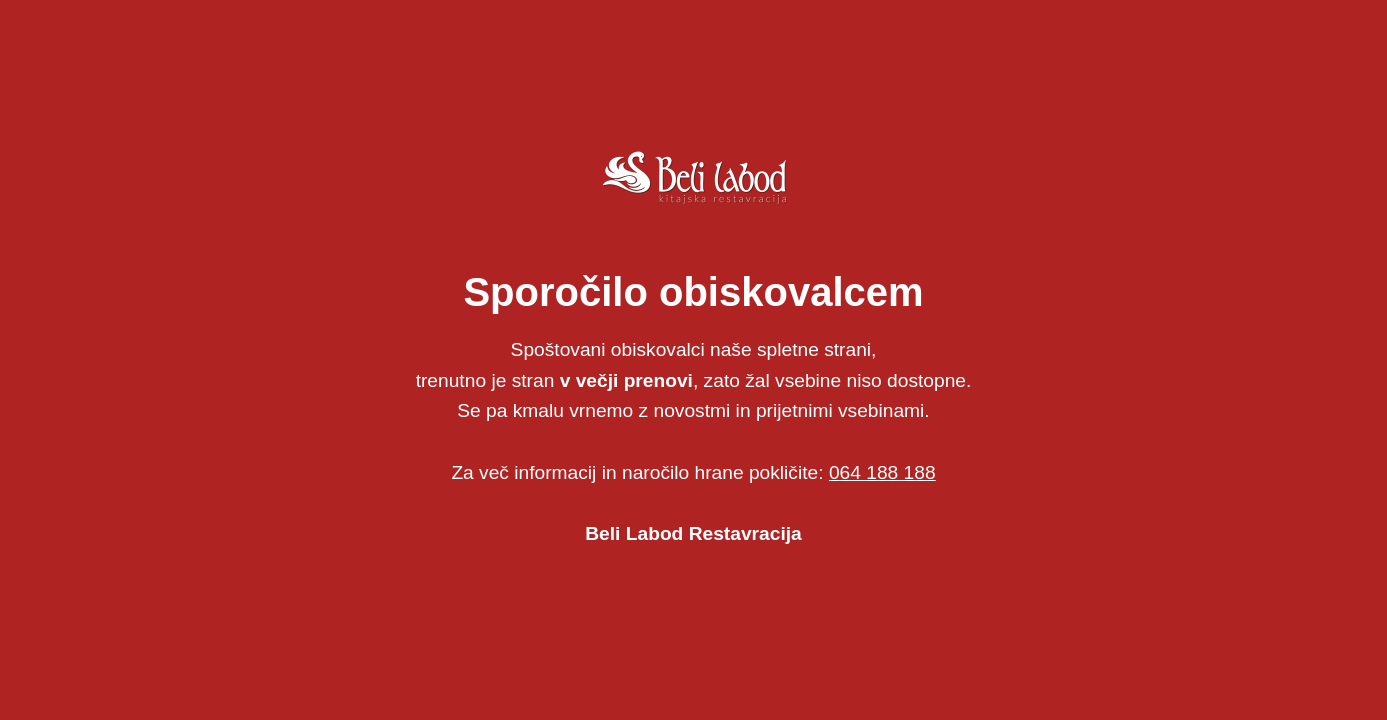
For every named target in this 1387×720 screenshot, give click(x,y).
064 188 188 (882, 472)
